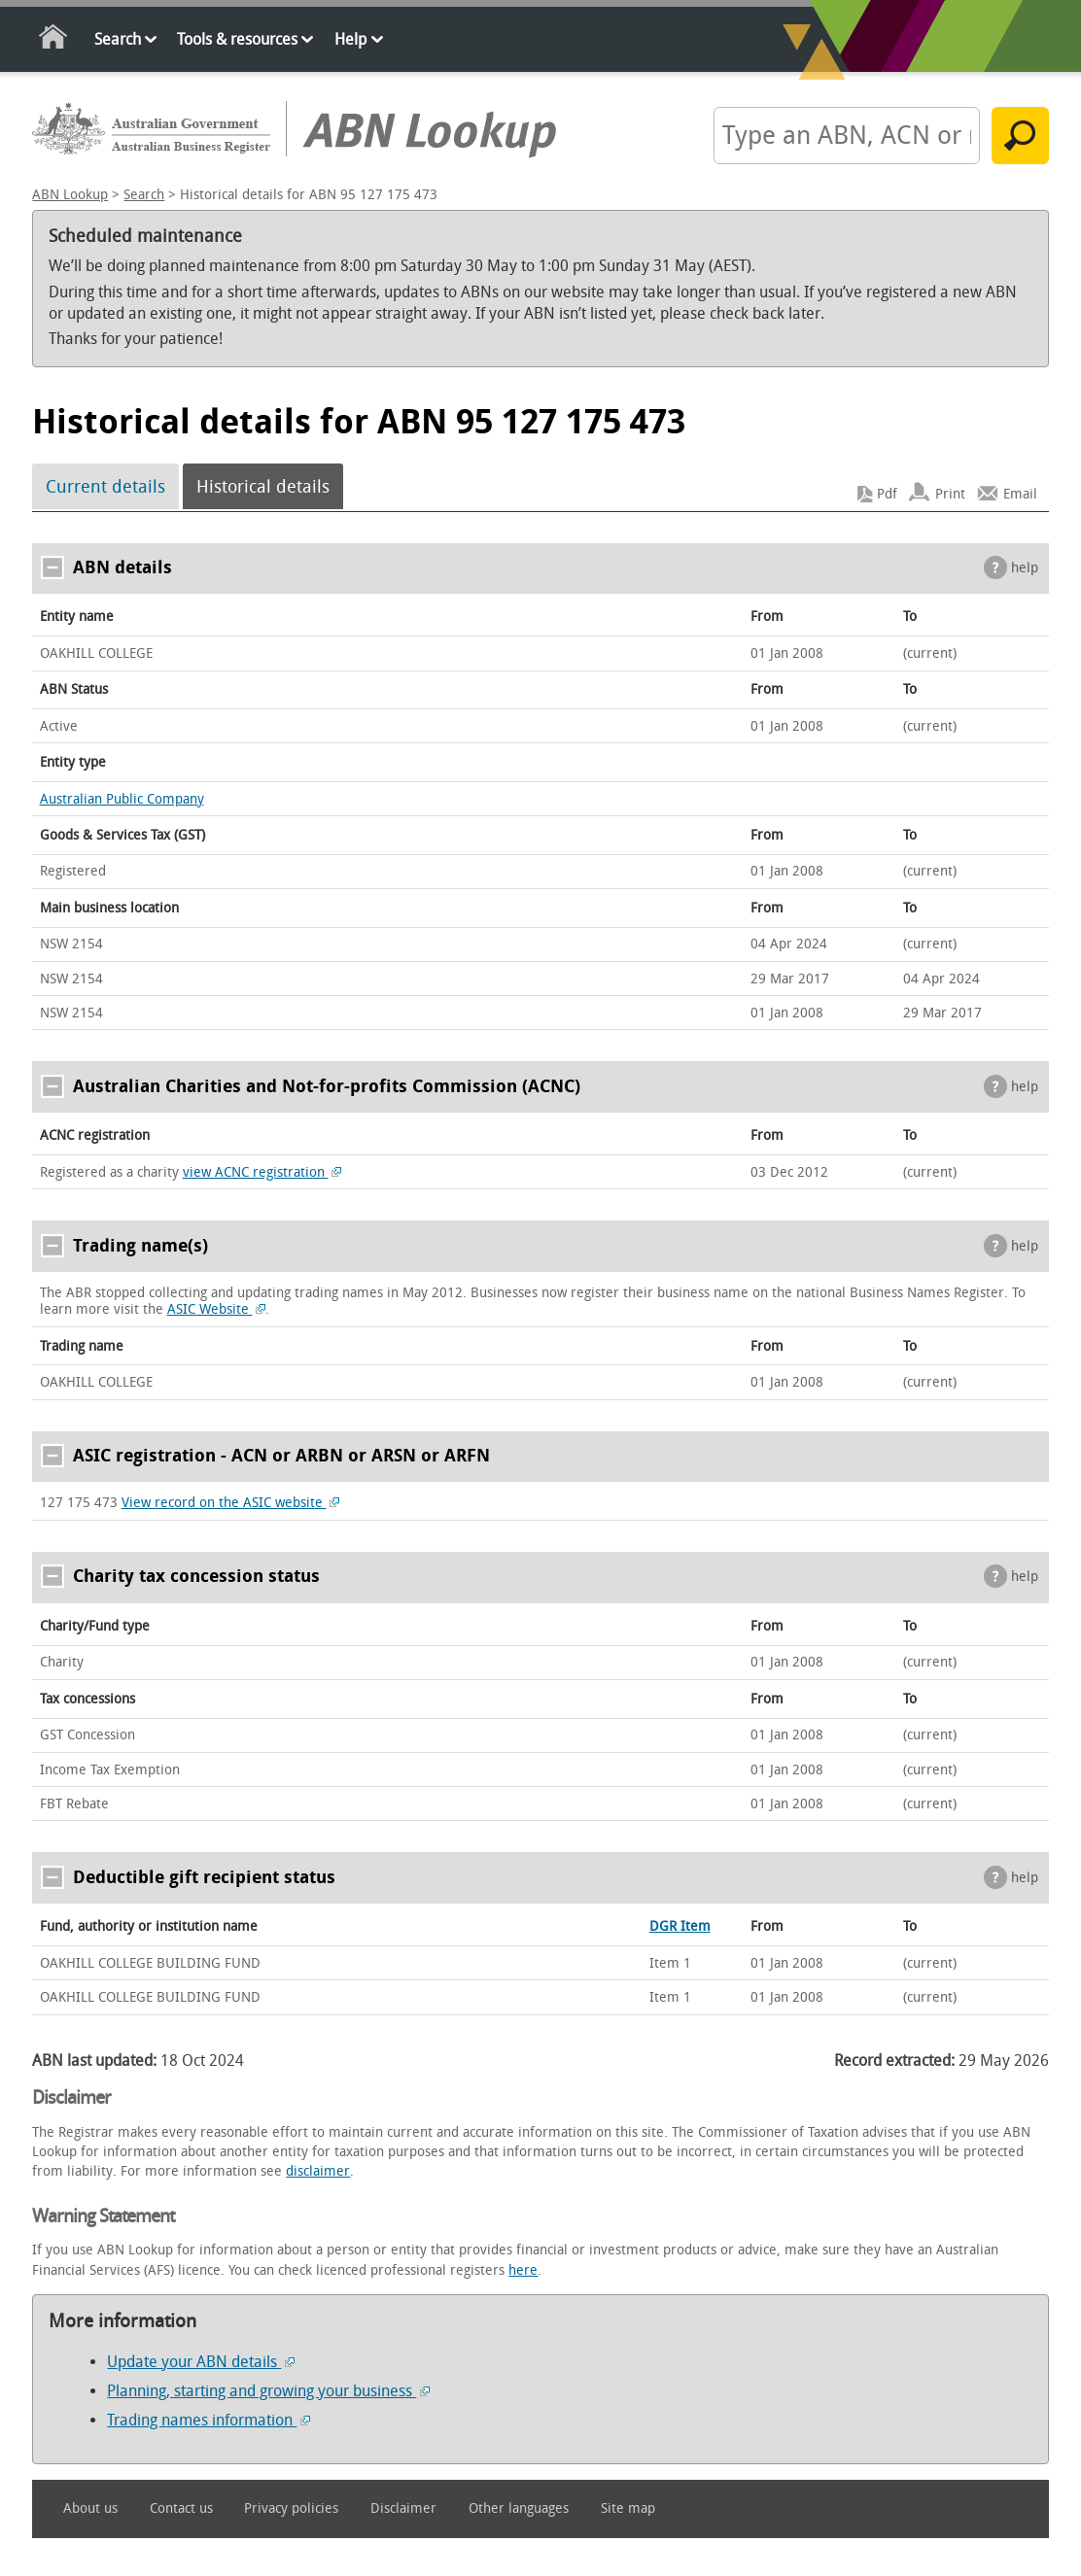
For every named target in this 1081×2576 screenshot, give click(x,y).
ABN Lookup (70, 195)
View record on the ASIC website (231, 1502)
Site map (628, 2508)
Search (117, 39)
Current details (105, 487)
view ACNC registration (262, 1172)
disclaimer (318, 2171)
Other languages (519, 2508)
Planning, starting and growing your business (268, 2391)
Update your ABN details (201, 2362)
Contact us (181, 2508)
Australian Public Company (122, 799)
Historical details (263, 487)
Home (54, 40)
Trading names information (208, 2420)
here (523, 2270)
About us (90, 2508)
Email (1020, 494)
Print (950, 494)
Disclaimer (403, 2508)
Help (350, 39)
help (1024, 568)
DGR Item (680, 1926)
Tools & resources (237, 39)
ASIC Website (216, 1309)
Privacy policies (291, 2508)
